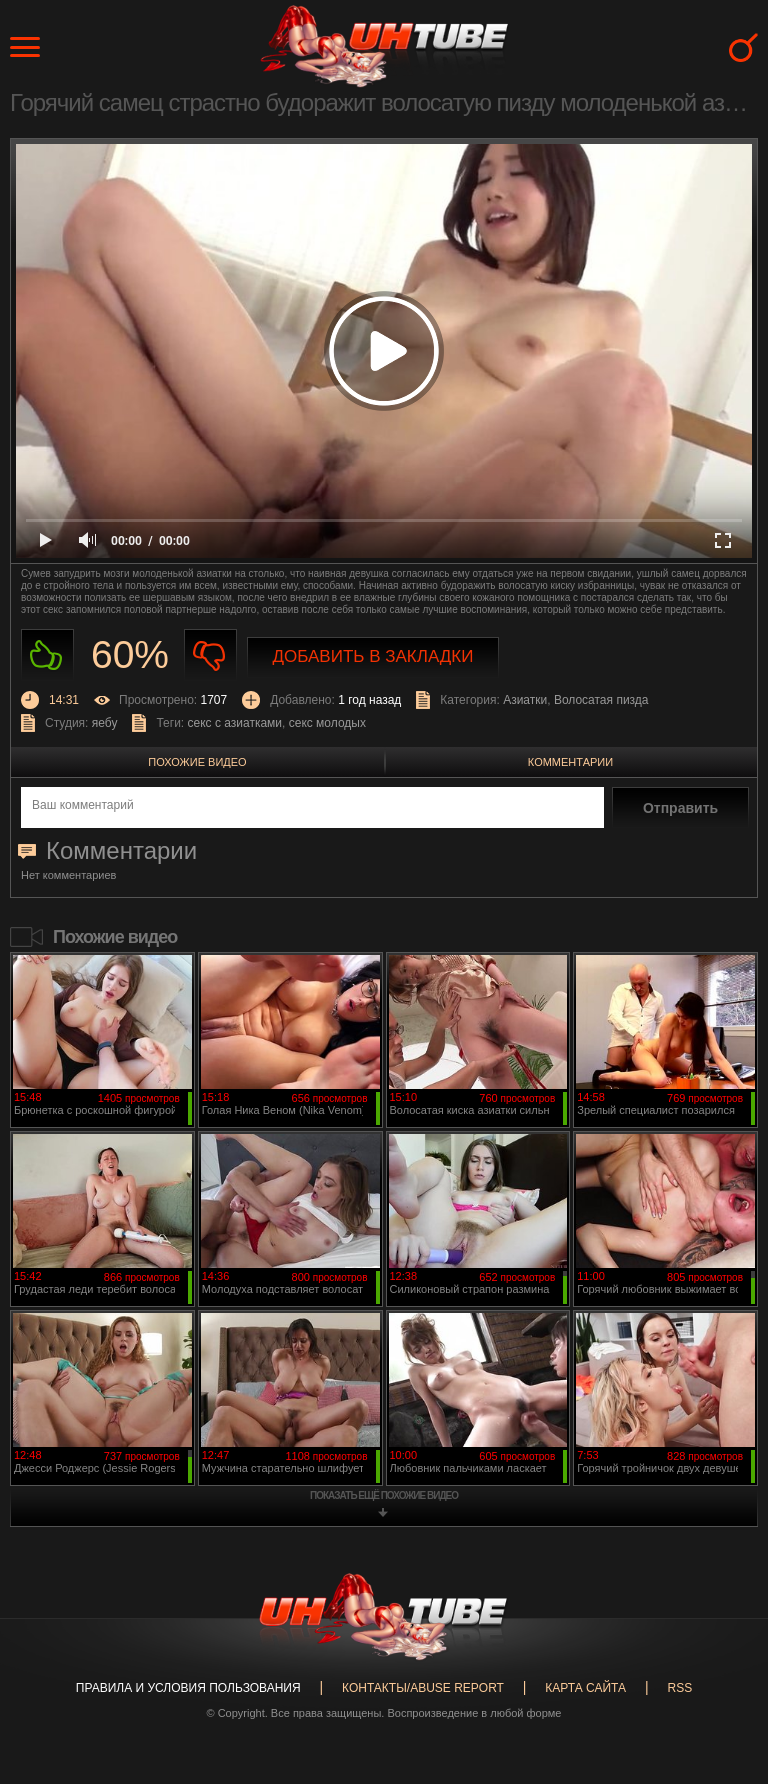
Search (743, 47)
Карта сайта (585, 1688)
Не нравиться (210, 655)
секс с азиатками (235, 723)
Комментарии (570, 762)
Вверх (723, 1679)
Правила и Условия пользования (188, 1688)
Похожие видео (197, 762)
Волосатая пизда (601, 700)
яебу (105, 723)
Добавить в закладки (373, 656)
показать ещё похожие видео (384, 1495)
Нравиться (47, 655)
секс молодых (327, 723)
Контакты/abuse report (423, 1688)
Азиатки (525, 700)
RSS (679, 1688)
